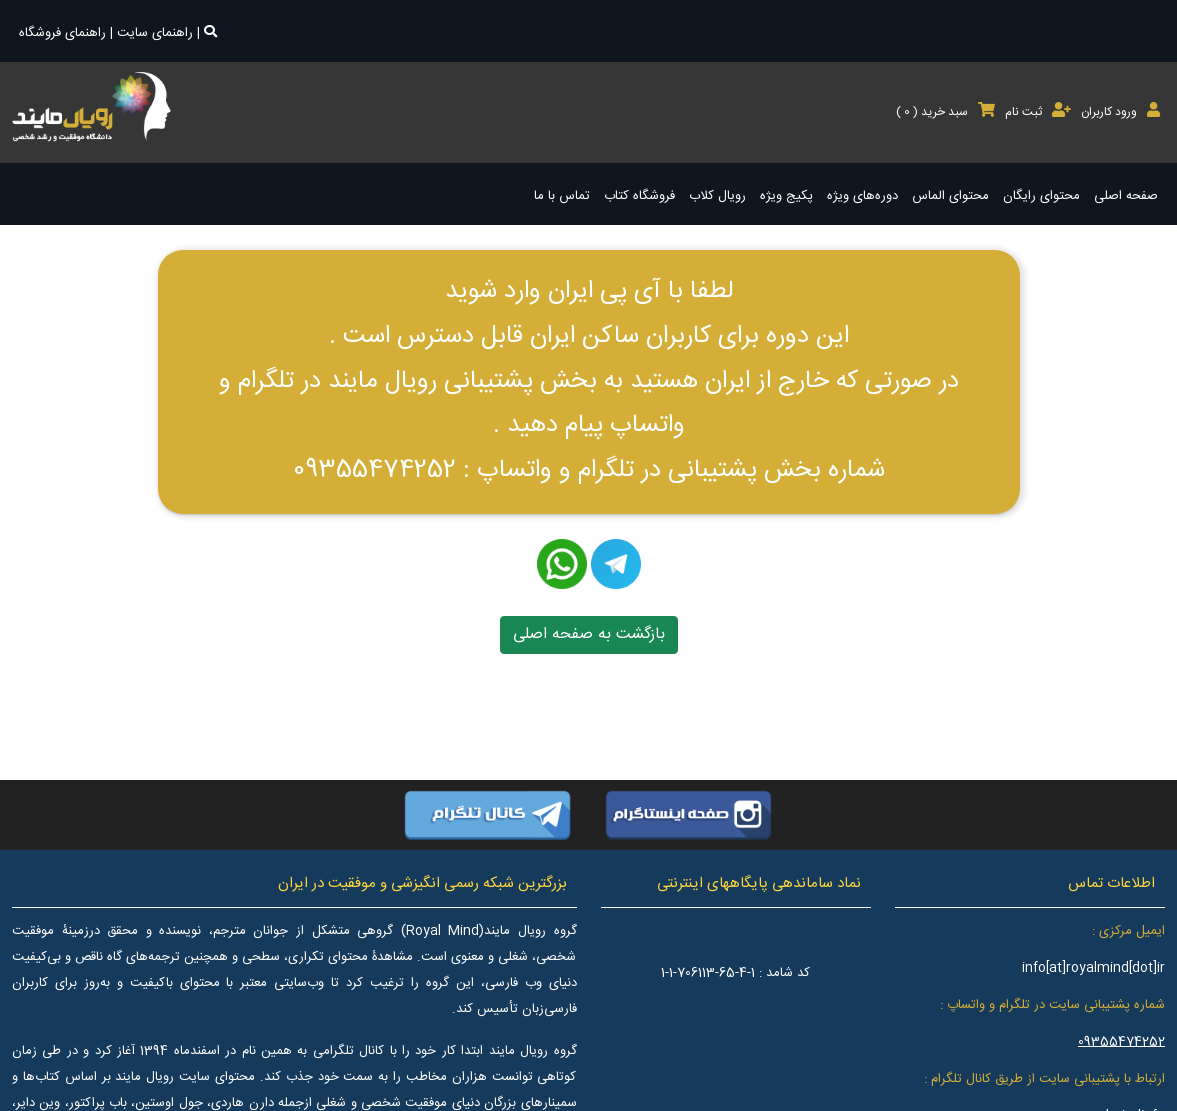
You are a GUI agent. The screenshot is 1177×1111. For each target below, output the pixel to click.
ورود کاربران (1120, 112)
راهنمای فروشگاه (62, 33)
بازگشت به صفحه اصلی (589, 634)
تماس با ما (562, 196)
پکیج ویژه (786, 196)
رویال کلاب (717, 196)
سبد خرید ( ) (945, 112)
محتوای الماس (950, 196)
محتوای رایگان (1041, 196)
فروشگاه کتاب (639, 196)
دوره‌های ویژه (862, 196)
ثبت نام (1038, 112)
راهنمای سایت (155, 33)
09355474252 (1121, 1042)
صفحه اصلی (1126, 196)
